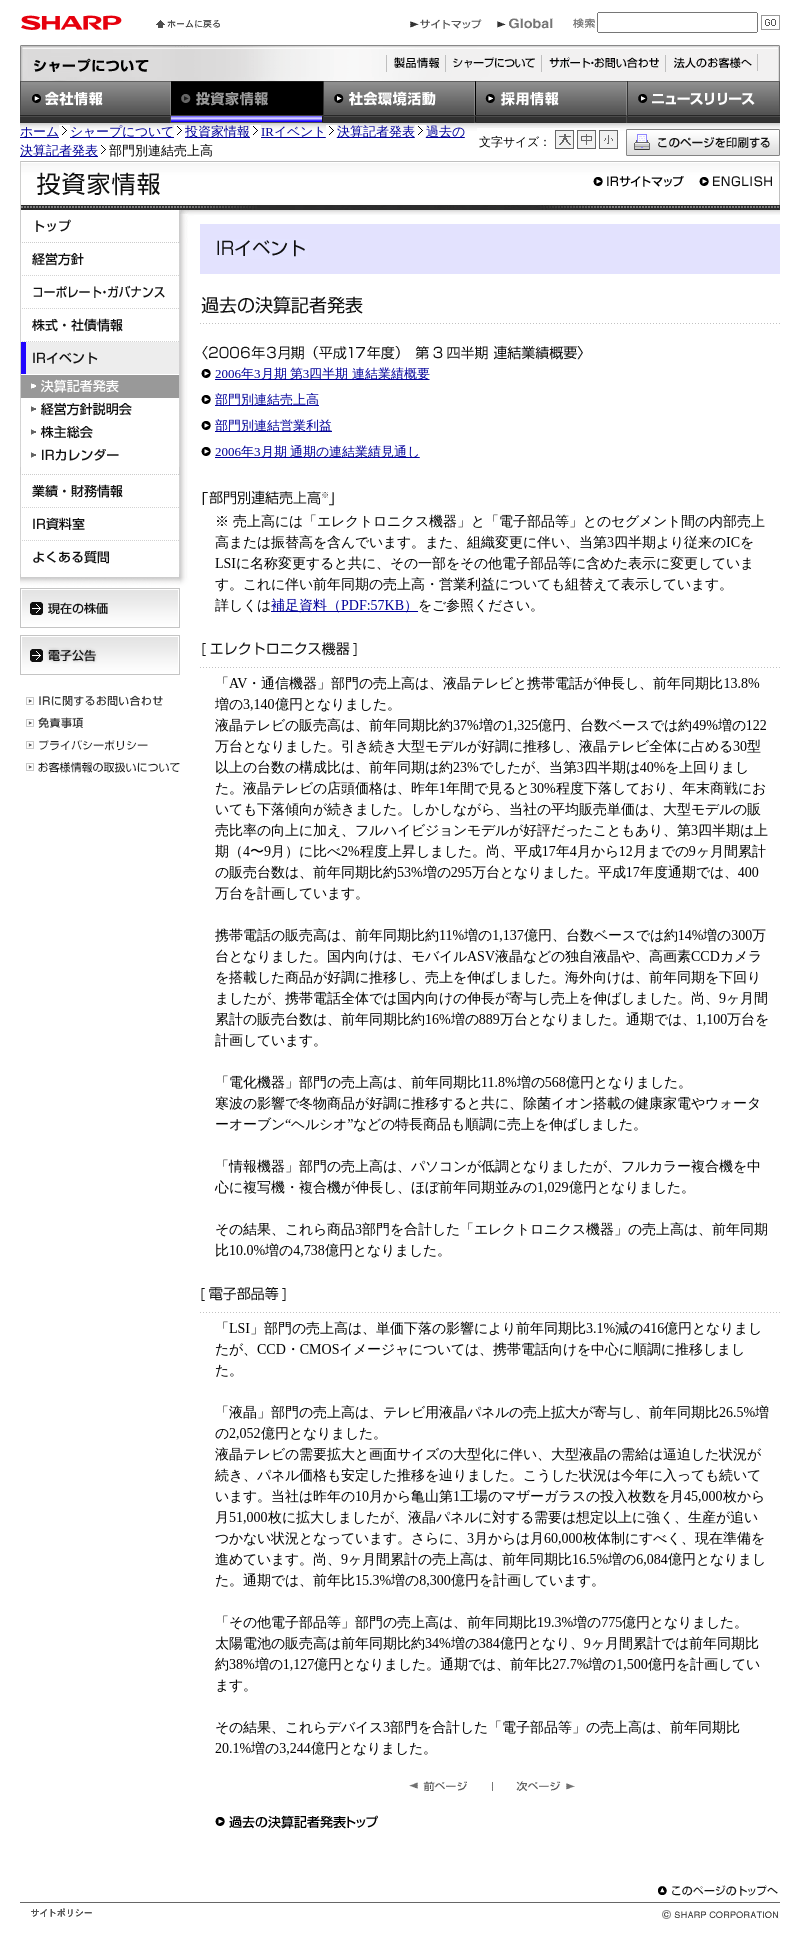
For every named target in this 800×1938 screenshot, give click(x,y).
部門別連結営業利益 (273, 425)
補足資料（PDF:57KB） (344, 605)
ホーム (39, 132)
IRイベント (293, 132)
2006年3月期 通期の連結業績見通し (317, 451)
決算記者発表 (376, 132)
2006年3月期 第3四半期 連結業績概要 (322, 373)
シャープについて (122, 132)
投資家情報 (217, 132)
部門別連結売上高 (267, 399)
